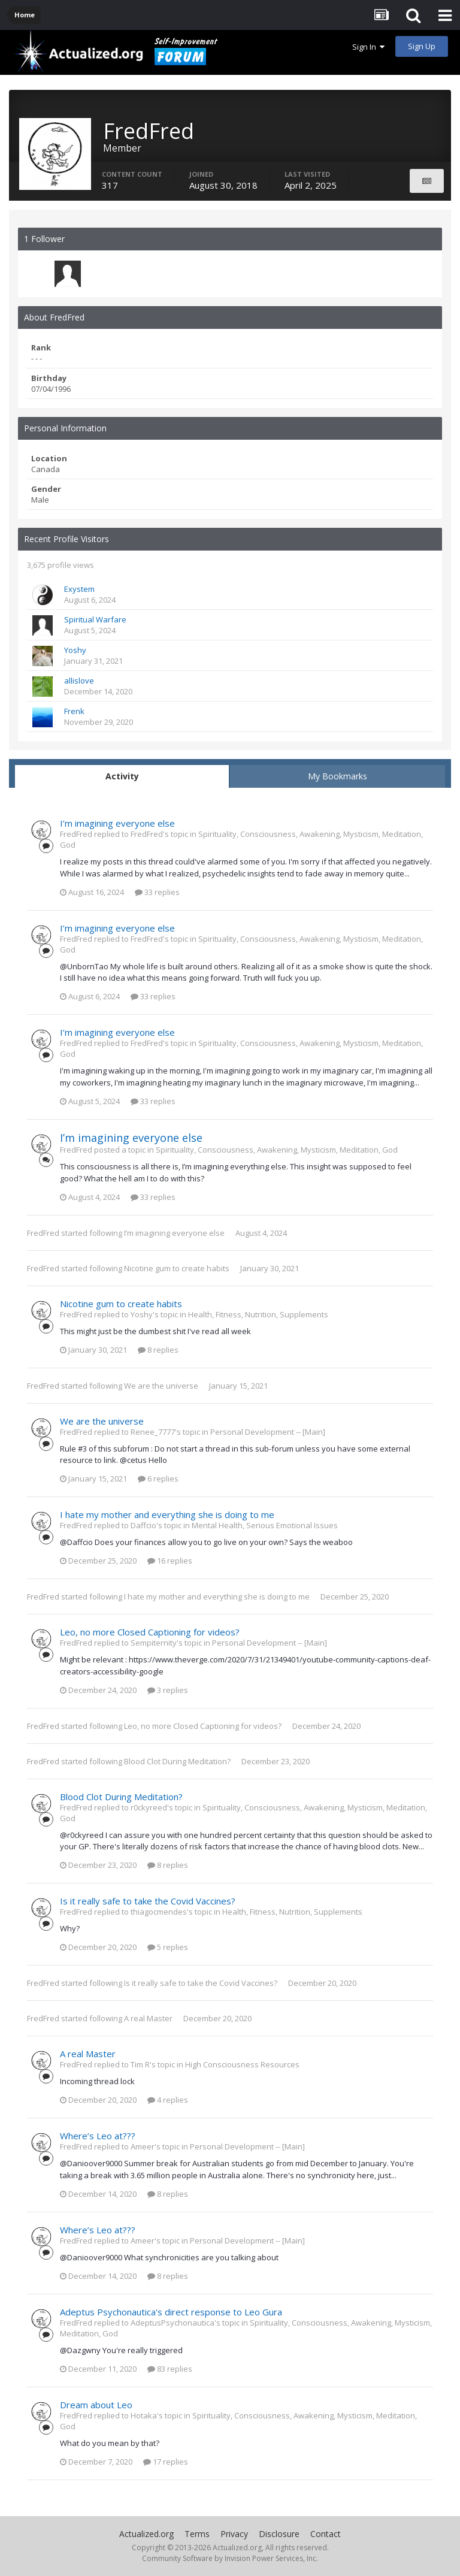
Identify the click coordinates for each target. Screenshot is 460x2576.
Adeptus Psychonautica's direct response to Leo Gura (171, 2312)
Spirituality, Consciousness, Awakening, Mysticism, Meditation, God (277, 1149)
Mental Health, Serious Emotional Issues (265, 1525)
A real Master (148, 2018)
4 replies (167, 2099)
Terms (197, 2533)
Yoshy (75, 650)
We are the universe (161, 1385)
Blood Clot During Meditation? (177, 1761)
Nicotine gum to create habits (176, 1268)
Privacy (234, 2533)
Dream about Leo (96, 2405)
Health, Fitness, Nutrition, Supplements (258, 1314)
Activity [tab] (122, 776)
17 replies (165, 2461)
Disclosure (279, 2533)
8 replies (158, 1349)
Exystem (79, 588)
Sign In (368, 46)
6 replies (158, 1478)
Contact (325, 2533)
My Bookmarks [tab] (337, 776)
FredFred (43, 1232)
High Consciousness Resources (242, 2064)
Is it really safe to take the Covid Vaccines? (147, 1901)
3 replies (167, 1690)
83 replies (169, 2368)
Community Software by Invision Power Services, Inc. (230, 2558)
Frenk (74, 711)
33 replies (157, 892)
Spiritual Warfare (95, 619)
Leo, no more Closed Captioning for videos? (150, 1632)
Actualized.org (146, 2533)
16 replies (169, 1560)
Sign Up (421, 46)
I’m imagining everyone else (117, 823)
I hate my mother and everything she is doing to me (167, 1514)
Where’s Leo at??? (97, 2136)
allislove (79, 680)
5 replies (167, 1947)
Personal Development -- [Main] (267, 1431)
